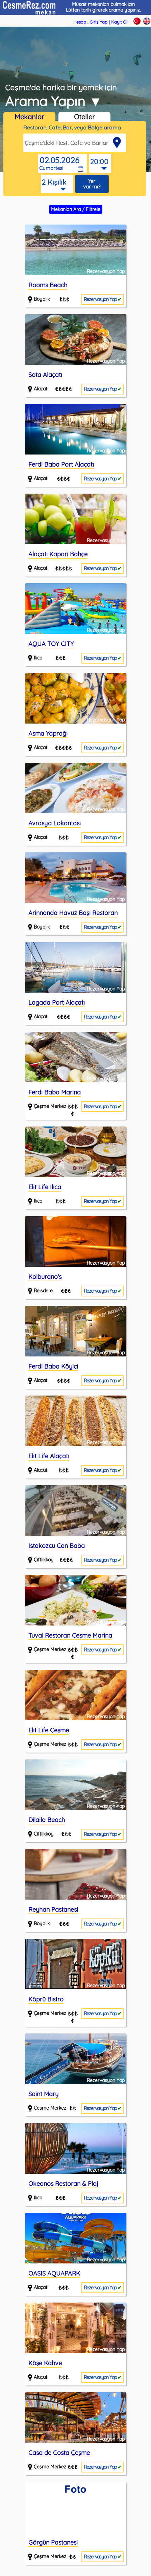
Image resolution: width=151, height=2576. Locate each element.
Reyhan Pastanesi (53, 1909)
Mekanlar (29, 117)
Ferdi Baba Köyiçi (53, 1366)
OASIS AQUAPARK (54, 2273)
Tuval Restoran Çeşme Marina (70, 1635)
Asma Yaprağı (48, 733)
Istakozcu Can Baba (56, 1546)
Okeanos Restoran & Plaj (63, 2184)
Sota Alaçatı (45, 375)
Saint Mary (43, 2094)
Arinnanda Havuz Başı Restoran (73, 913)
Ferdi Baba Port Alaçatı (61, 464)
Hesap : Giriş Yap (90, 22)
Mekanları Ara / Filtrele (75, 209)
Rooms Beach (47, 285)
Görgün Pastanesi (53, 2542)
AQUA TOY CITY (51, 644)
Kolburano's (44, 1277)
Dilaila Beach (46, 1820)
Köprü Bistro (46, 1999)
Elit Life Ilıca (44, 1187)
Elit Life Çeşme (48, 1730)
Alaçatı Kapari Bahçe (57, 554)
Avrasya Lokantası (54, 823)
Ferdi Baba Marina (54, 1092)
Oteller (84, 117)
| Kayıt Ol (118, 22)
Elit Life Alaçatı (48, 1456)
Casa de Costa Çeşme (59, 2453)
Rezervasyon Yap (102, 299)
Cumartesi (51, 168)
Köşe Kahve (45, 2363)
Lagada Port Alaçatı (56, 1002)
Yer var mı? (91, 184)
